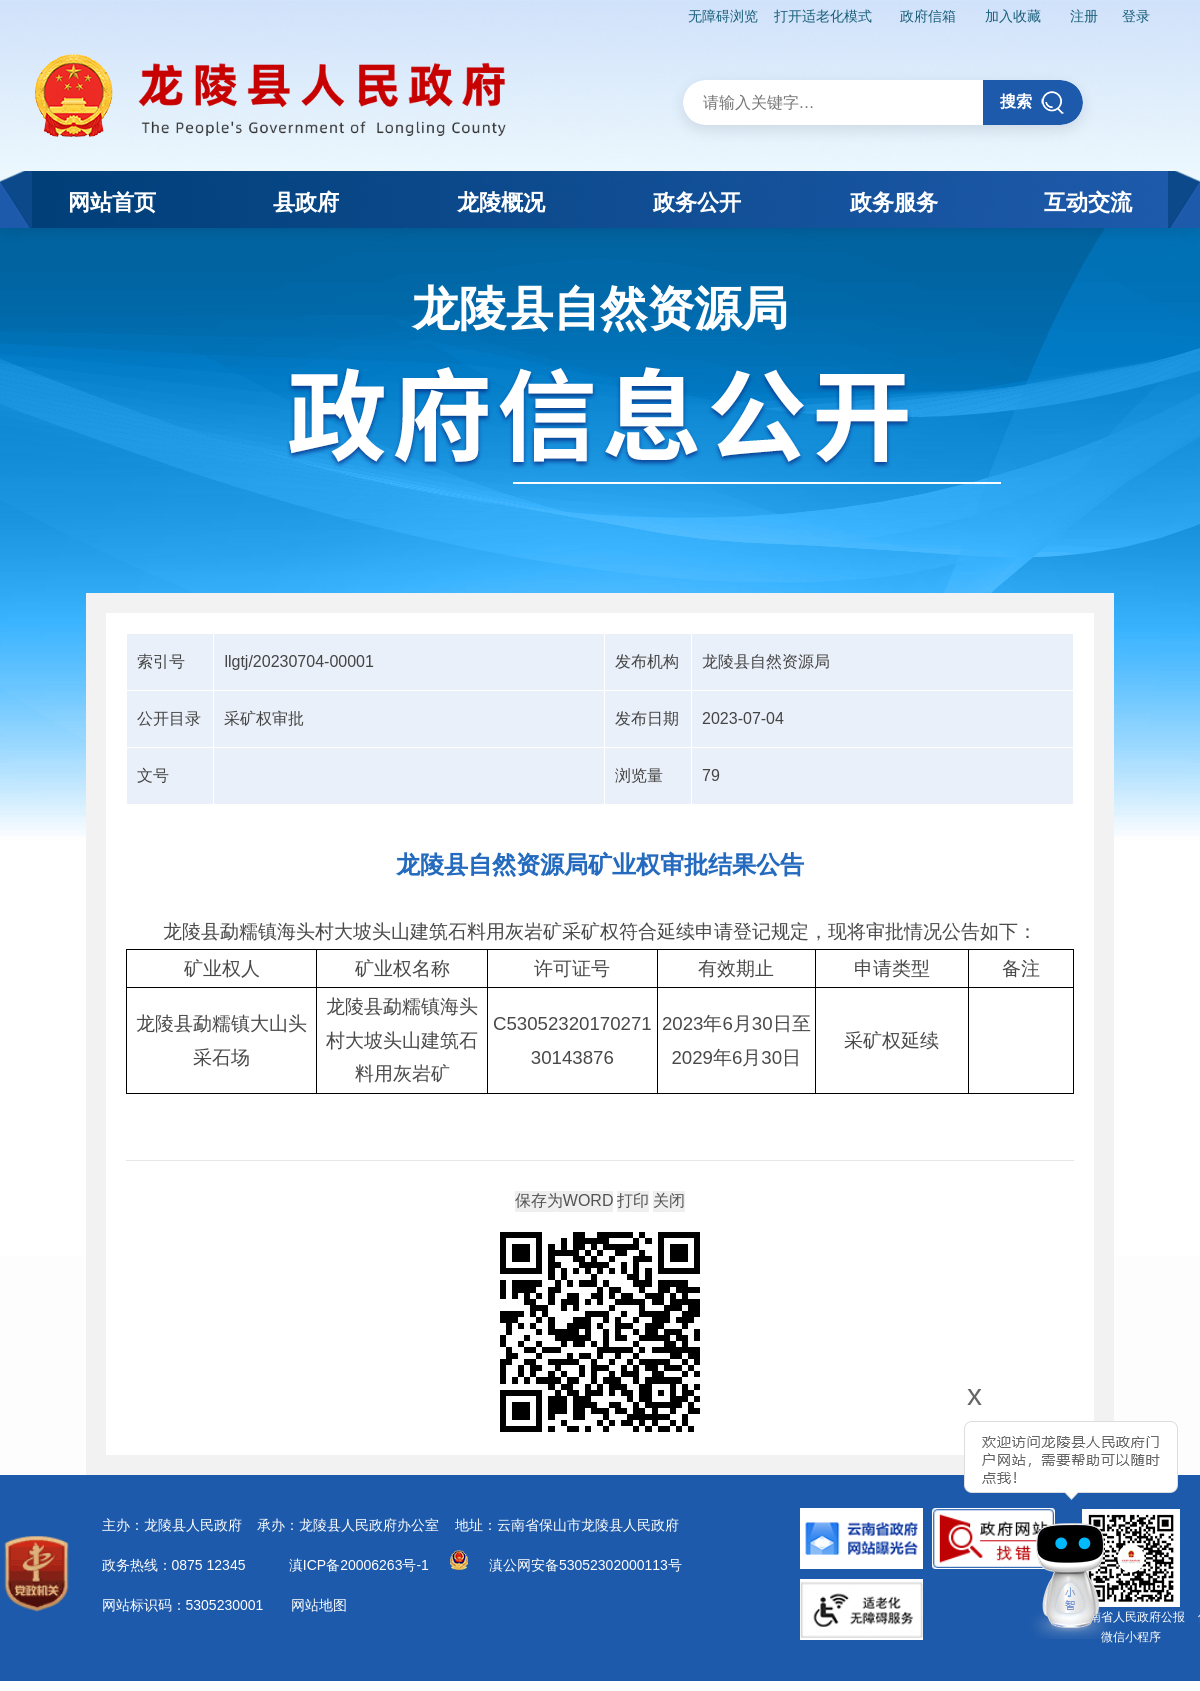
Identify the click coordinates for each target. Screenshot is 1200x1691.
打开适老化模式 (823, 16)
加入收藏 (1013, 16)
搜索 (1032, 102)
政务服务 (894, 202)
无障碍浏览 (723, 16)
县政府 (306, 202)
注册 (1084, 16)
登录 (1136, 16)
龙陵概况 (501, 202)
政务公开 (697, 202)
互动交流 (1088, 202)
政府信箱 (928, 16)
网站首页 (112, 202)
